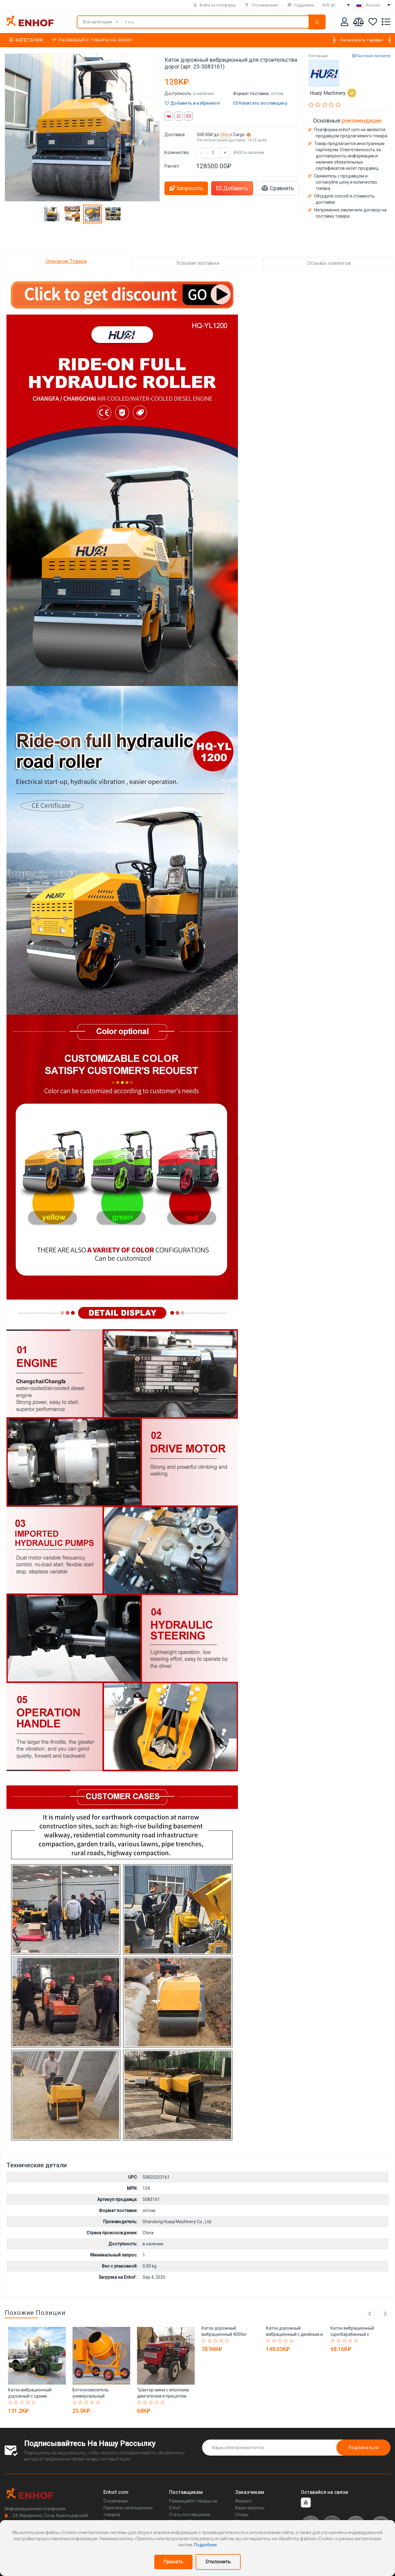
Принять (173, 2562)
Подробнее (205, 2544)
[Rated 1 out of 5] (11, 2402)
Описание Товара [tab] (66, 261)
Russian (373, 5)
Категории (26, 40)
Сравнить (277, 188)
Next (385, 2313)
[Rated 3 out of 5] (23, 2402)
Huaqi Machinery (333, 93)
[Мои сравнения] (358, 23)
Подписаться (363, 2447)
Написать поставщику (260, 103)
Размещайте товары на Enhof (92, 40)
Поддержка (301, 5)
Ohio (225, 134)
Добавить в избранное (192, 103)
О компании (115, 2501)
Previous (369, 2313)
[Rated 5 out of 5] (34, 2402)
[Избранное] (372, 23)
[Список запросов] (386, 23)
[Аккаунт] (344, 23)
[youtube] (306, 2502)
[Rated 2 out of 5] (17, 2402)
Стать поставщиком (189, 2514)
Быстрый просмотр (371, 56)
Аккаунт (243, 2501)
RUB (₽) (328, 5)
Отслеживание (261, 5)
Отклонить (218, 2562)
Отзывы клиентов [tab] (329, 263)
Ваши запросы (249, 2507)
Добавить (232, 188)
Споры (241, 2514)
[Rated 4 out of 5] (28, 2402)
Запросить (186, 188)
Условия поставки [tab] (197, 263)
